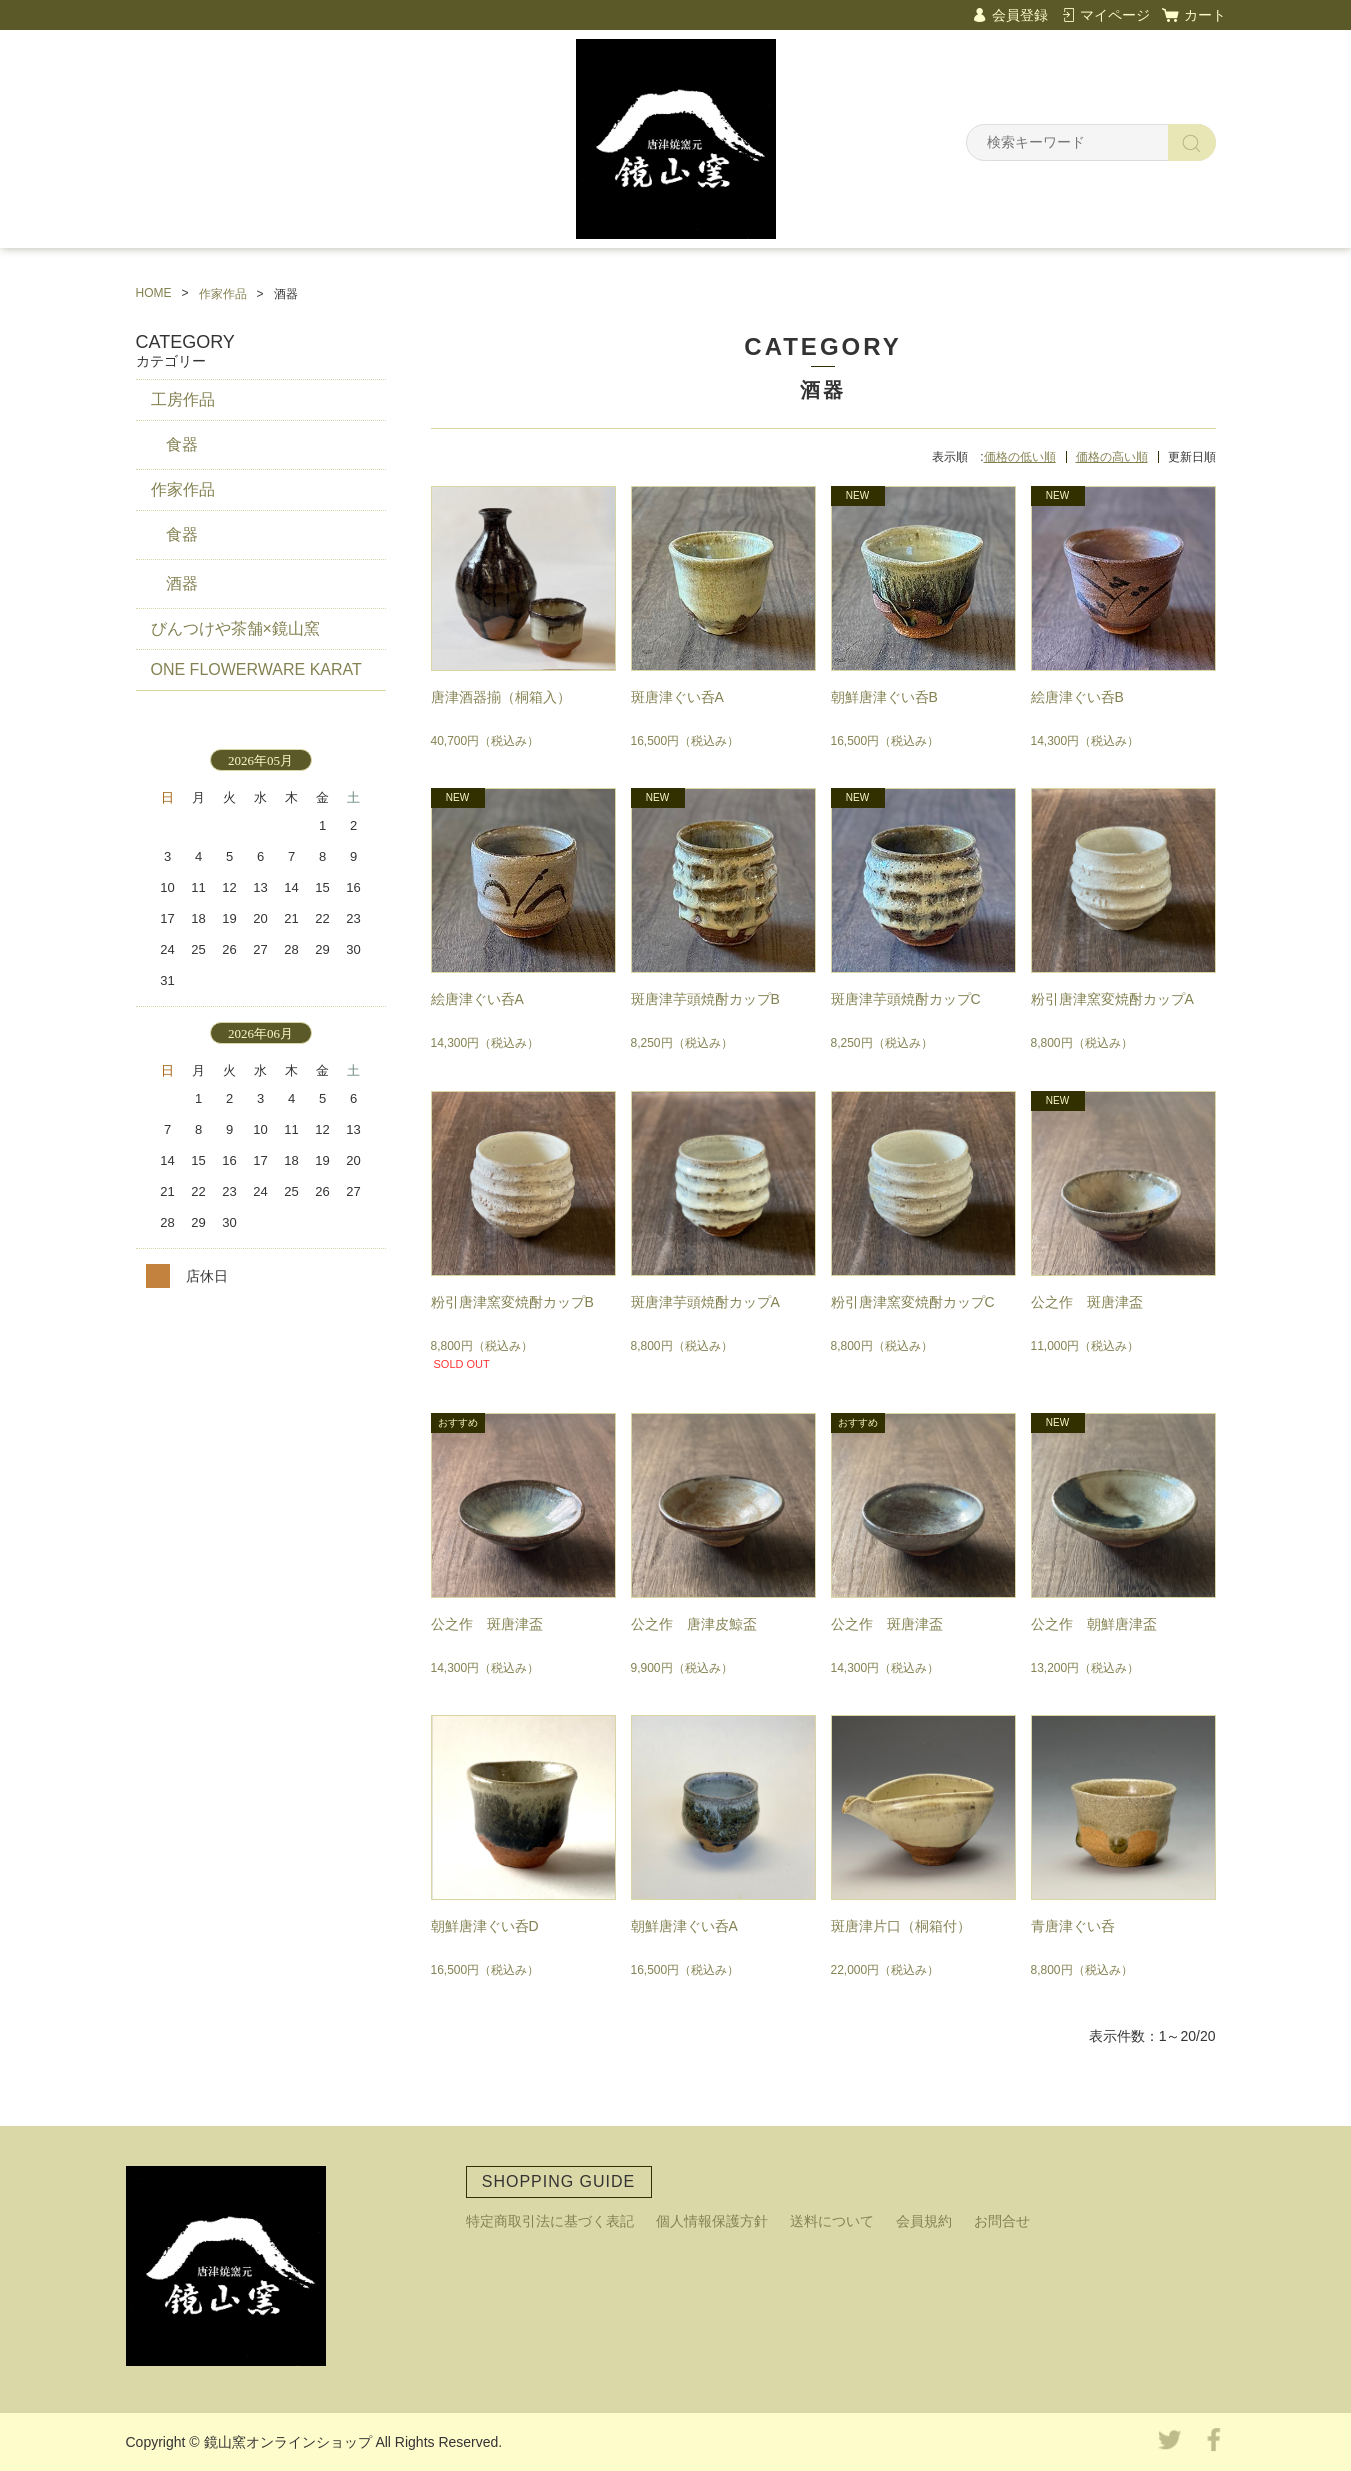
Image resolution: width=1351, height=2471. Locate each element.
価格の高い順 (1112, 457)
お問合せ (1002, 2221)
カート (1205, 15)
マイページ (1115, 15)
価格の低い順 (1020, 457)
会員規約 (924, 2221)
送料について (832, 2221)
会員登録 (1020, 15)
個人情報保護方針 (712, 2221)
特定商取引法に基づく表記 (550, 2221)
